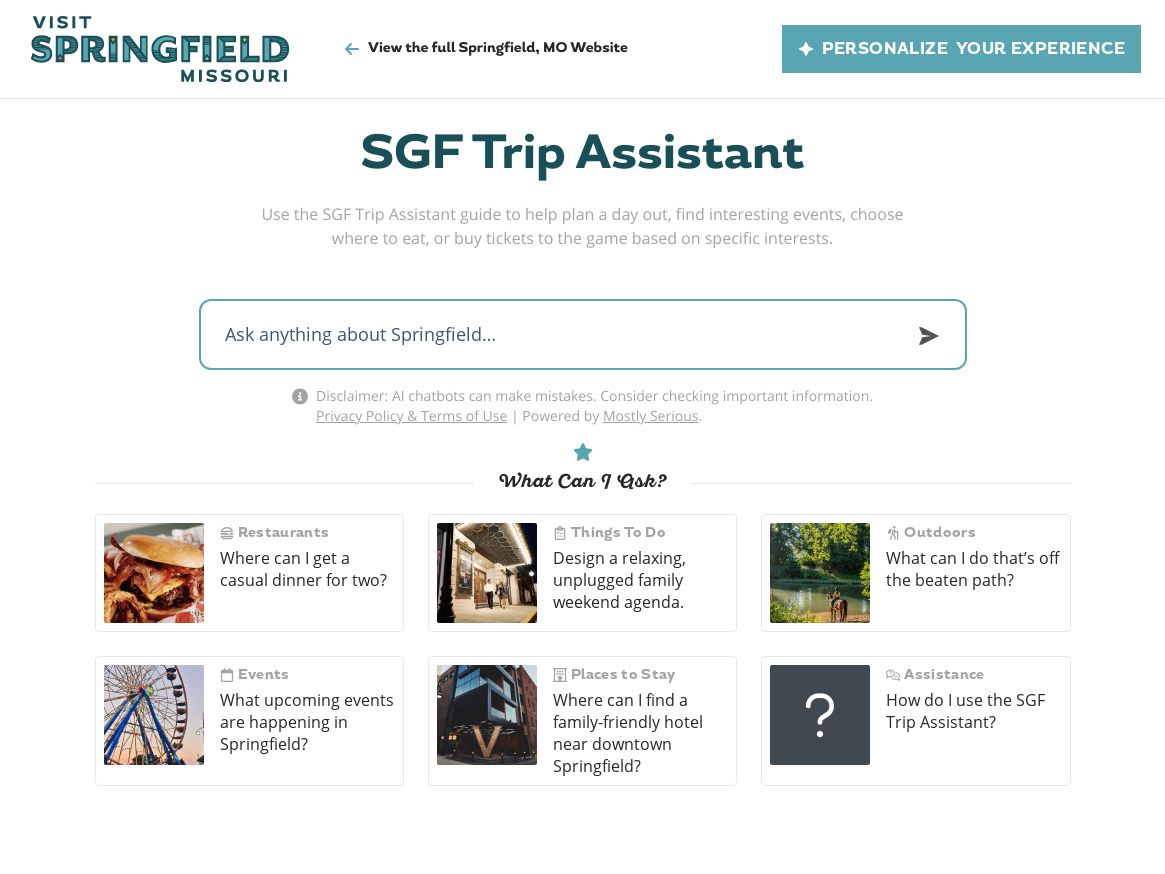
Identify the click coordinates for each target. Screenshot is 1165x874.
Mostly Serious (650, 415)
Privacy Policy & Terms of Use (411, 415)
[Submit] (929, 336)
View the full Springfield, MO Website (486, 48)
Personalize (961, 49)
